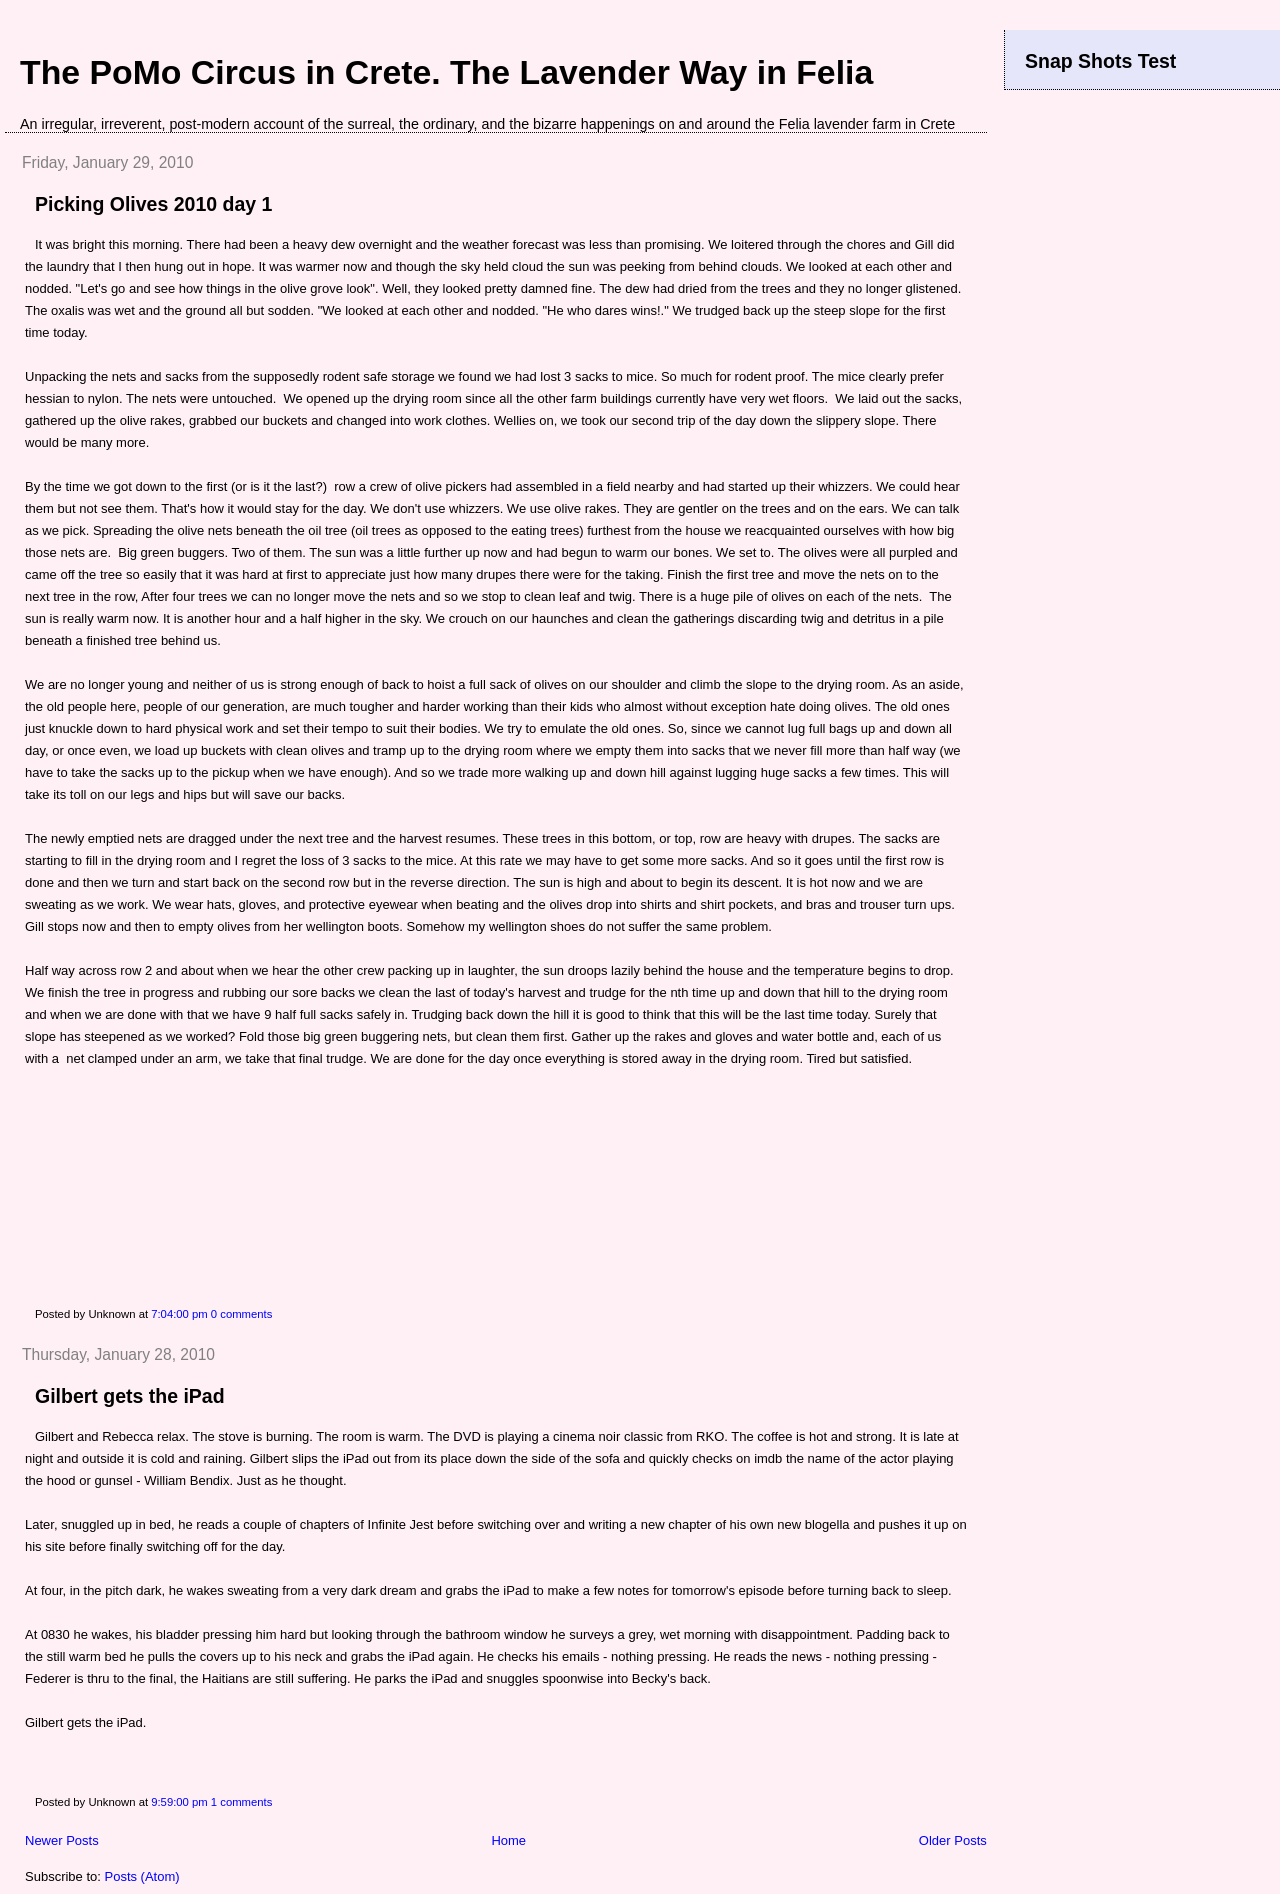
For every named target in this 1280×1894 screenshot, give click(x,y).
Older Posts (953, 1840)
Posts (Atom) (142, 1876)
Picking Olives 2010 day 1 (153, 204)
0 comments (242, 1314)
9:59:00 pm (179, 1802)
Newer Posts (62, 1840)
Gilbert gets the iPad (130, 1396)
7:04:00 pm (179, 1314)
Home (508, 1840)
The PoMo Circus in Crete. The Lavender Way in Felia (446, 72)
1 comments (242, 1802)
